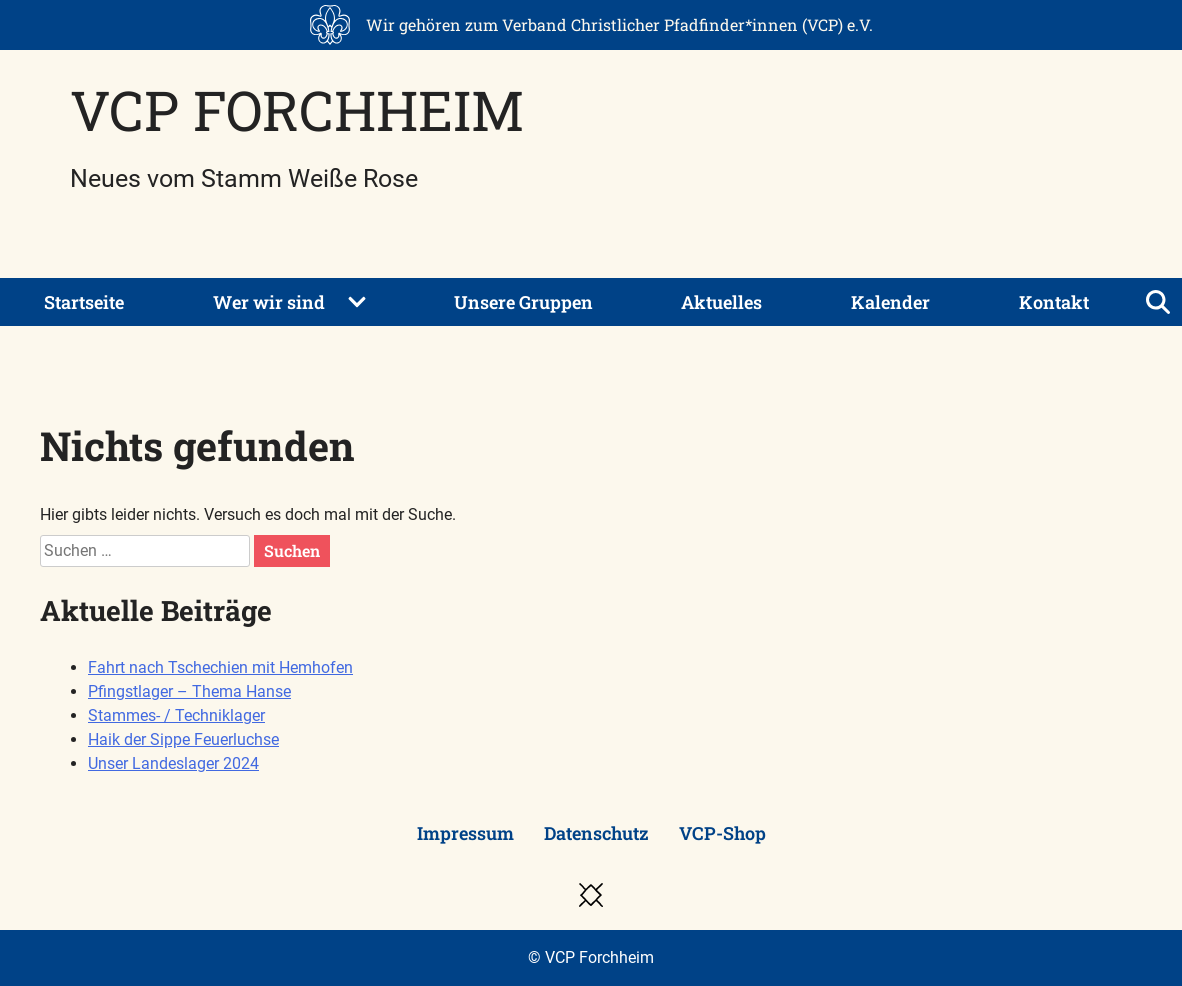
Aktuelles (721, 302)
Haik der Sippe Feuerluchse (183, 739)
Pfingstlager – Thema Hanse (189, 691)
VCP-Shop (722, 833)
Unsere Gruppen (523, 302)
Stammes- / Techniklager (176, 715)
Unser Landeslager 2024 (173, 763)
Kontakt (1054, 302)
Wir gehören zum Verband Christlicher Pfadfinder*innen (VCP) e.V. (619, 24)
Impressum (465, 833)
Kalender (890, 302)
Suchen (292, 550)
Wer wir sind (269, 302)
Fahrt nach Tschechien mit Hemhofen (220, 667)
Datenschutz (596, 833)
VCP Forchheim (297, 109)
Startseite (84, 302)
